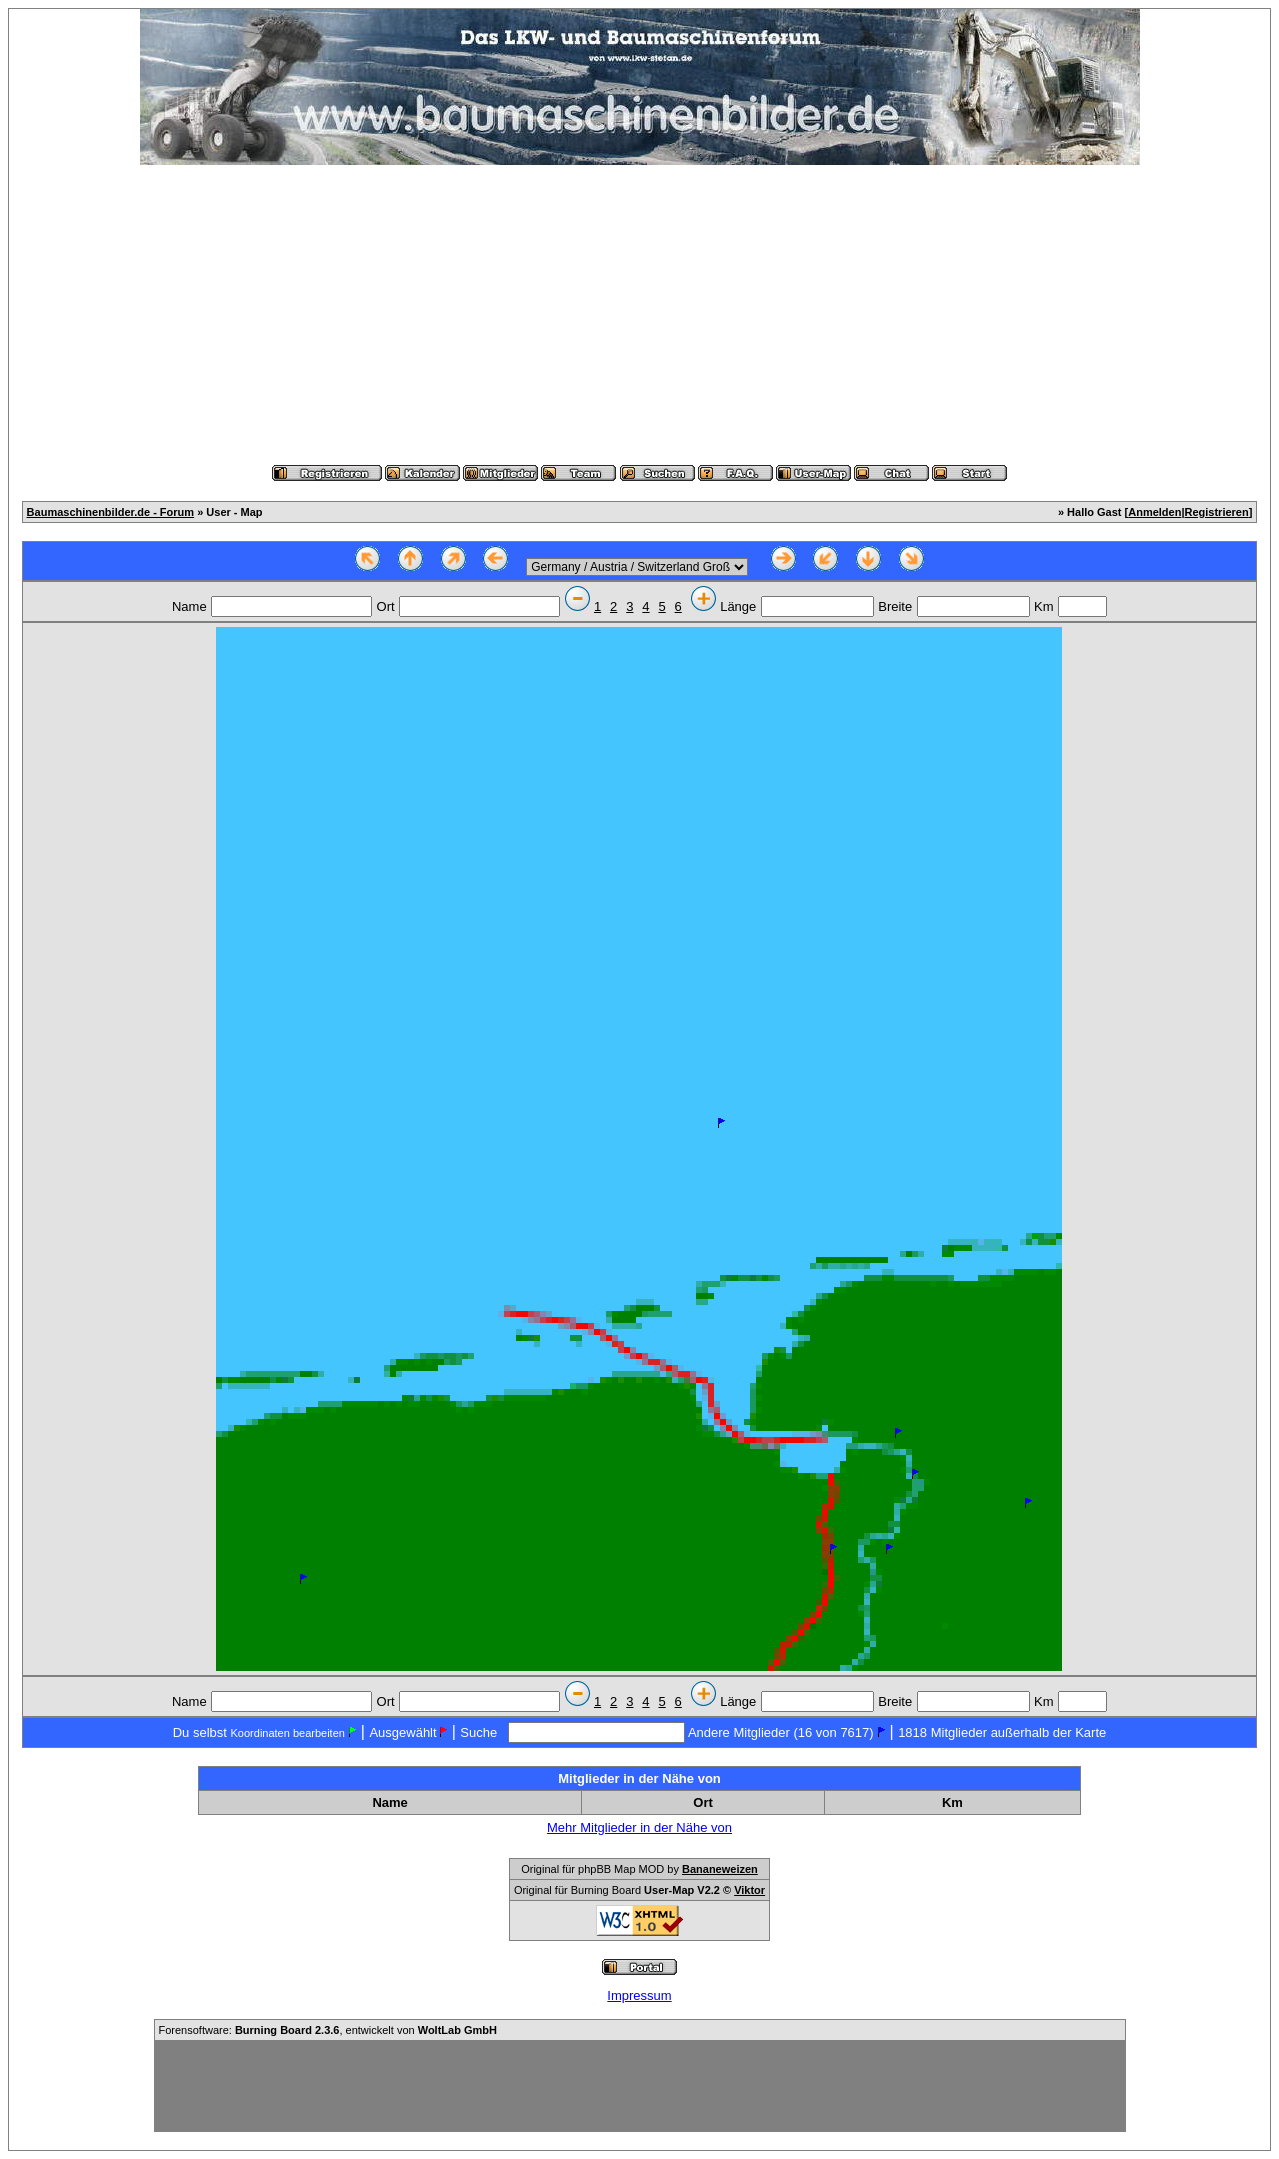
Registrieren (1217, 512)
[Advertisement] (640, 315)
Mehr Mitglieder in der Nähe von (639, 1827)
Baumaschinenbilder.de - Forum (110, 512)
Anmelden (1154, 512)
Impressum (639, 1995)
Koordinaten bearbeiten (288, 1733)
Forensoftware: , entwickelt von (328, 2030)
